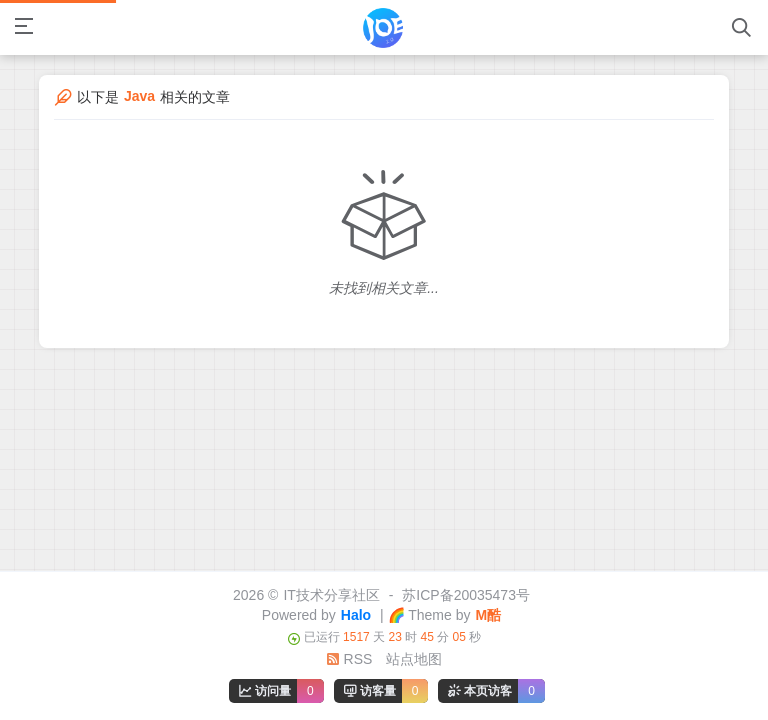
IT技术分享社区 (331, 595)
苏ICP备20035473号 (466, 595)
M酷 (488, 615)
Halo (356, 615)
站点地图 (414, 659)
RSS (349, 659)
